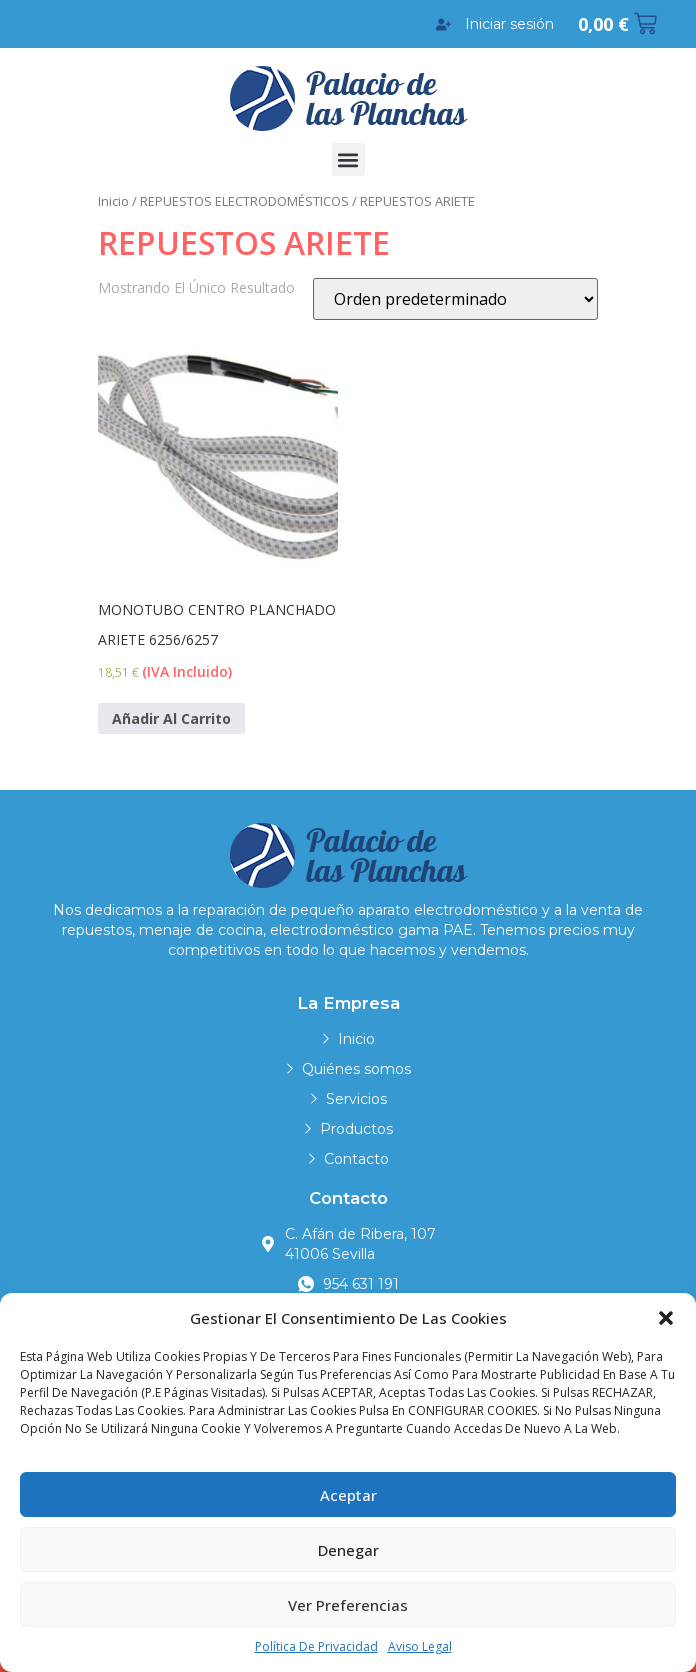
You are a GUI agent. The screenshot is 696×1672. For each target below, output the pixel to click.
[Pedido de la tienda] (455, 299)
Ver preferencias (348, 1605)
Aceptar (348, 1495)
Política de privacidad (316, 1646)
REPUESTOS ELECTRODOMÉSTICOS (244, 201)
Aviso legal (420, 1646)
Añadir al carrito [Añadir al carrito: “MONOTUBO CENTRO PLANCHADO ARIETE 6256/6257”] (171, 718)
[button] (666, 1318)
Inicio (113, 201)
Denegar (348, 1550)
